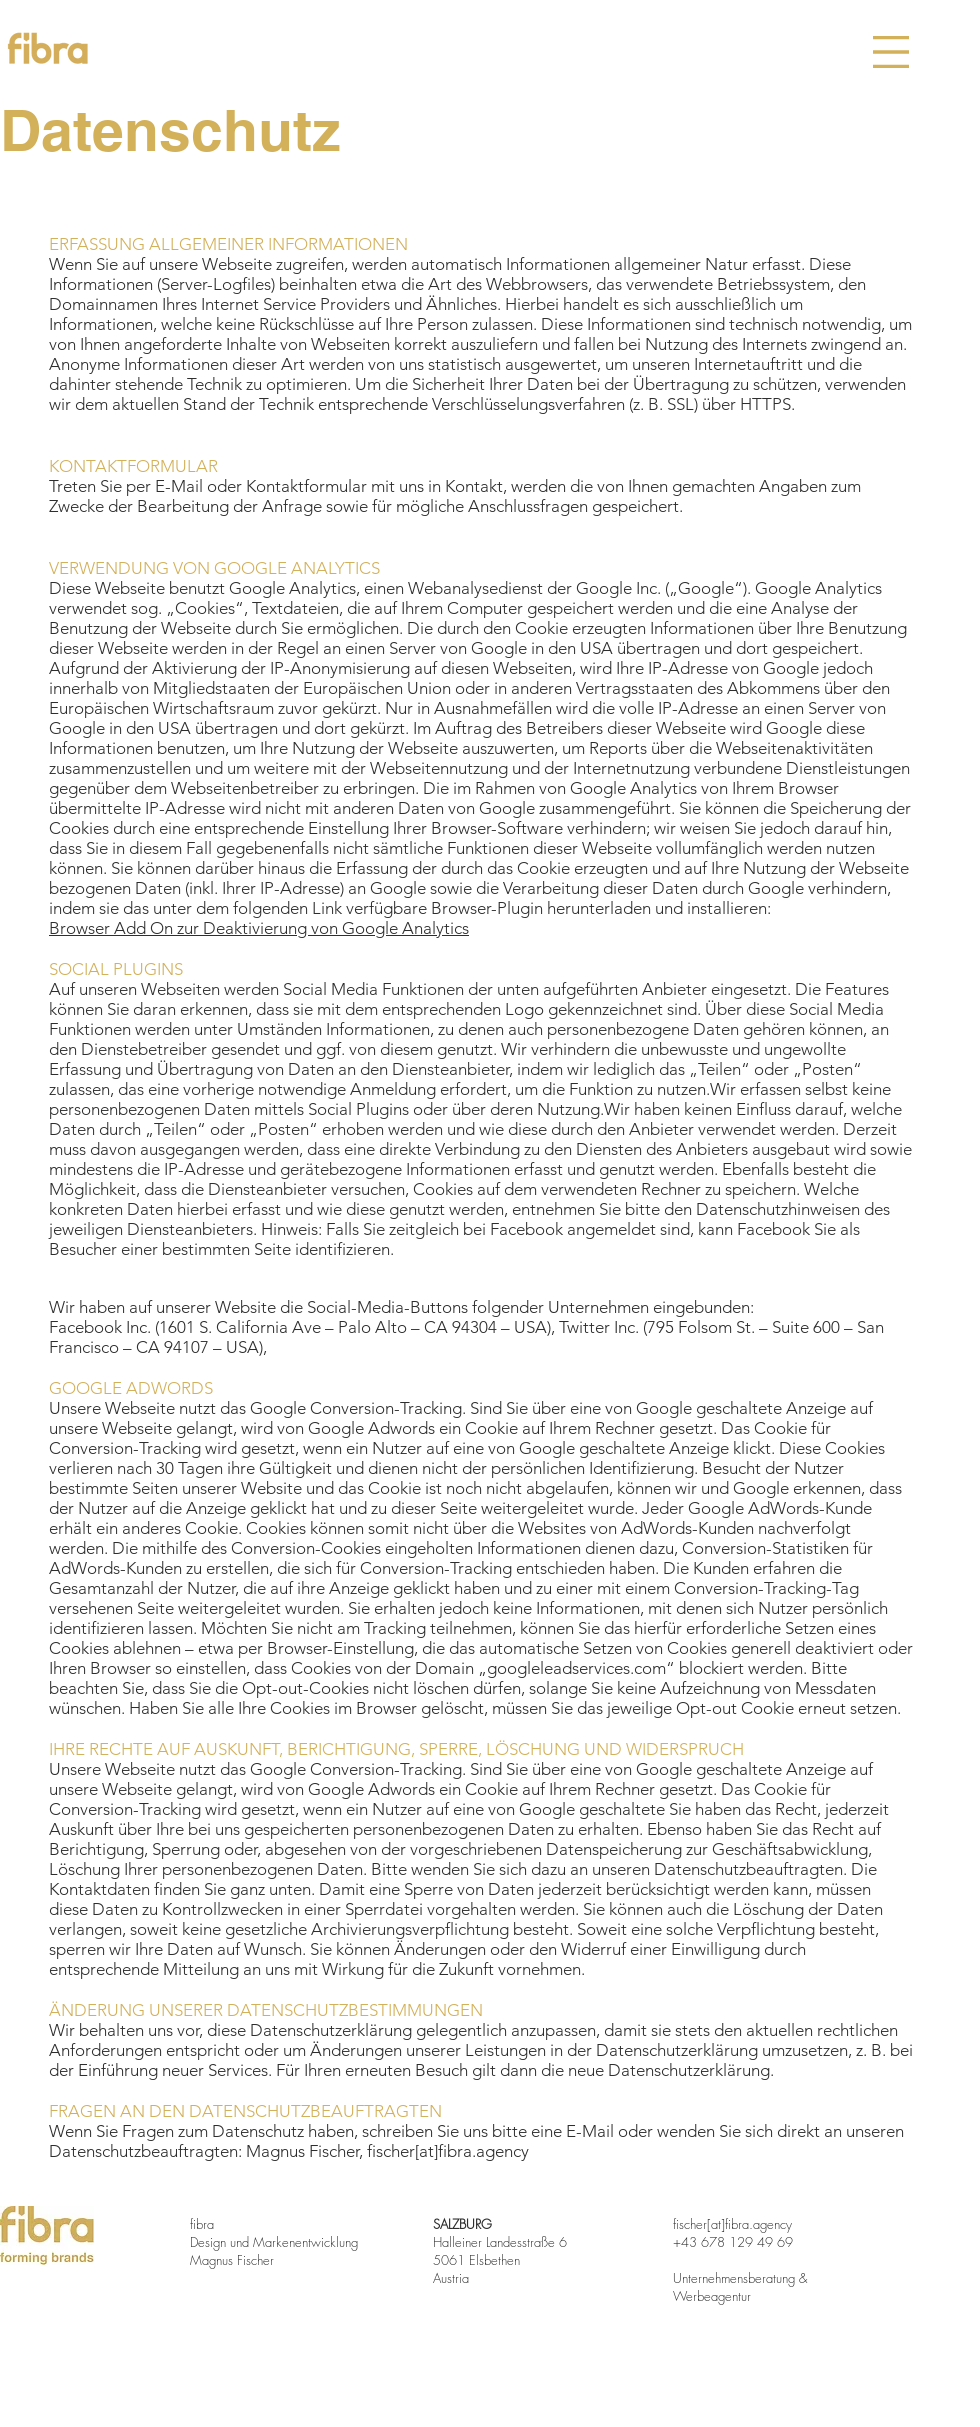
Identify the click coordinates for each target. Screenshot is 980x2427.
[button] (891, 52)
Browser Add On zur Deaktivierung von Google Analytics (259, 928)
